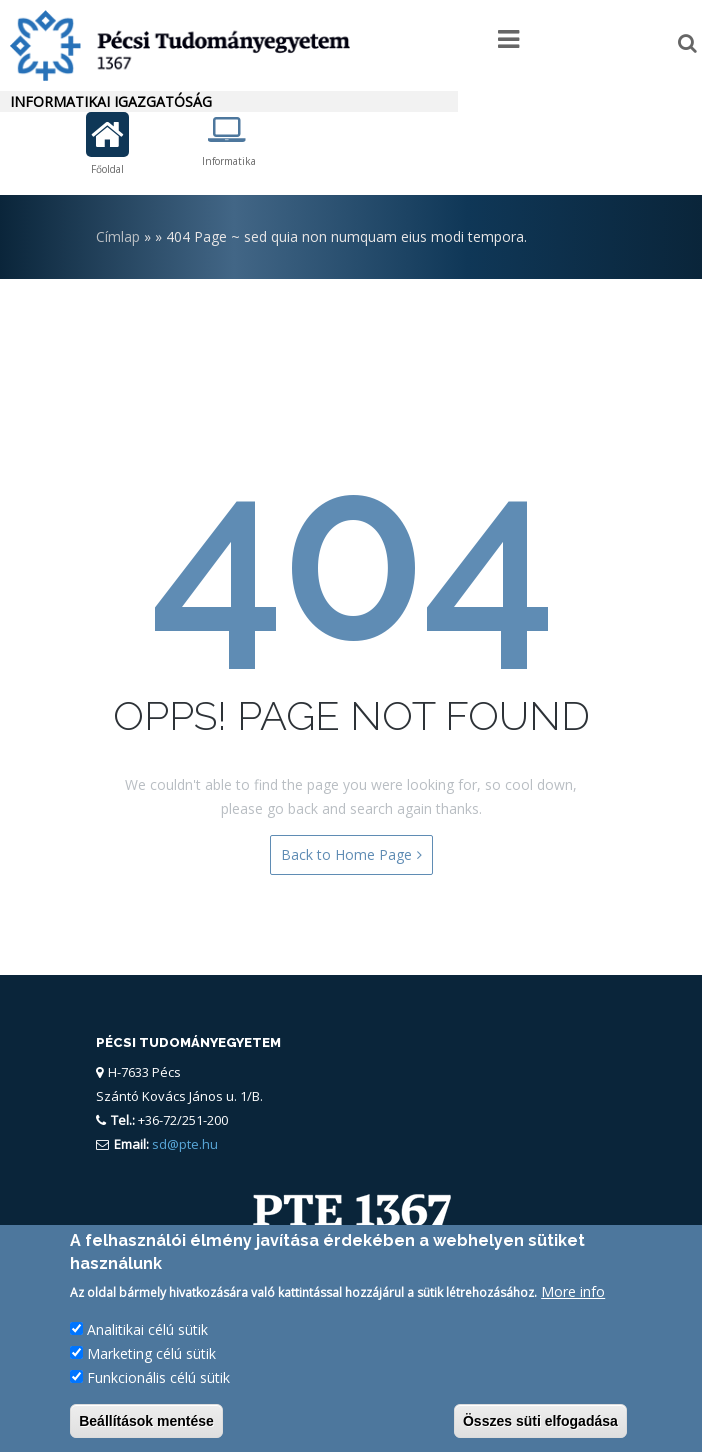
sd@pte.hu (183, 1144)
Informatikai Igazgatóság (111, 101)
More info (573, 1296)
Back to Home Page (351, 855)
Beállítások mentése (146, 1426)
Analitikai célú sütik (147, 1334)
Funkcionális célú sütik (158, 1382)
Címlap (118, 236)
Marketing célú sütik (151, 1358)
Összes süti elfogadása (540, 1426)
